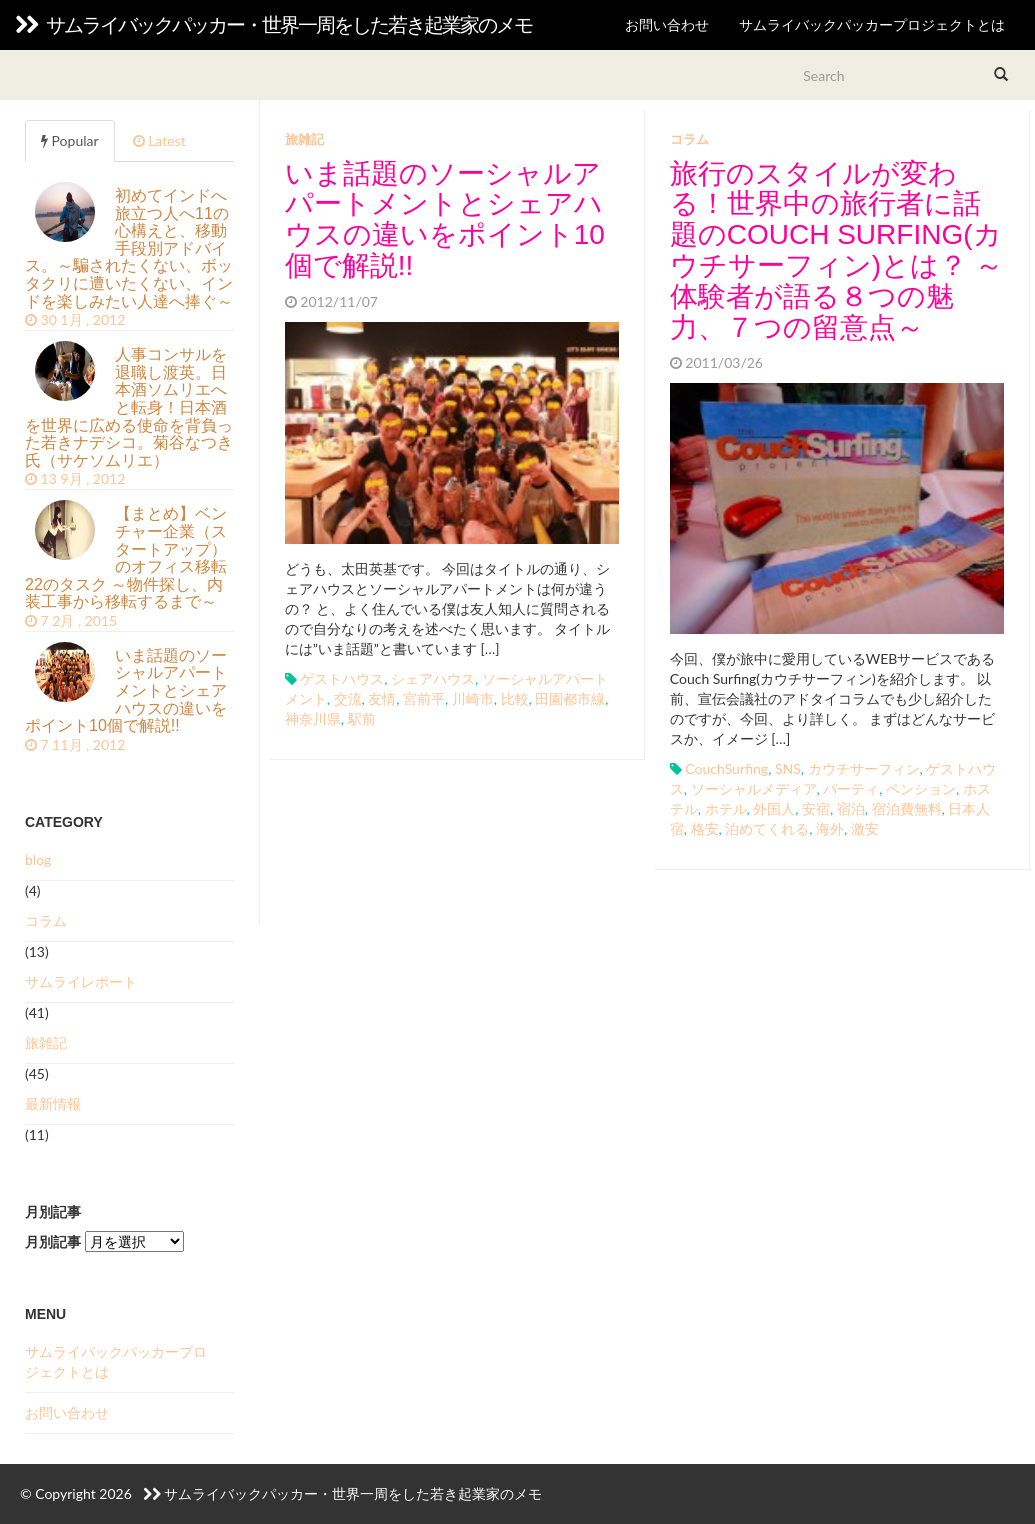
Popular (70, 140)
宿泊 (851, 808)
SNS (788, 768)
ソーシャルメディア (754, 788)
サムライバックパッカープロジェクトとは (872, 24)
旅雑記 (304, 139)
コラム (689, 139)
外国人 (774, 808)
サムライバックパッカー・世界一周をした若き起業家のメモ (273, 25)
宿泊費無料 (907, 808)
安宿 (816, 808)
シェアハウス (433, 678)
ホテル (726, 808)
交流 (348, 698)
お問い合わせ (667, 24)
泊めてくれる (767, 828)
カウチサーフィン (864, 768)
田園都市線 (570, 698)
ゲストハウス (342, 678)
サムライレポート (81, 981)
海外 (830, 828)
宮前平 (424, 698)
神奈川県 (313, 718)
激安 (865, 828)
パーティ (851, 788)
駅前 (362, 718)
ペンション (921, 788)
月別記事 (53, 1241)
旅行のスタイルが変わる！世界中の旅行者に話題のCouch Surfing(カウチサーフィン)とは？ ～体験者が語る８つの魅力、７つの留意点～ (836, 250)
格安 (705, 828)
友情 (382, 698)
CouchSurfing (726, 768)
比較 (515, 698)
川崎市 (473, 698)
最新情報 (53, 1103)
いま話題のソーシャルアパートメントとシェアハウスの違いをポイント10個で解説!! (445, 219)
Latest (159, 140)
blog (38, 859)
